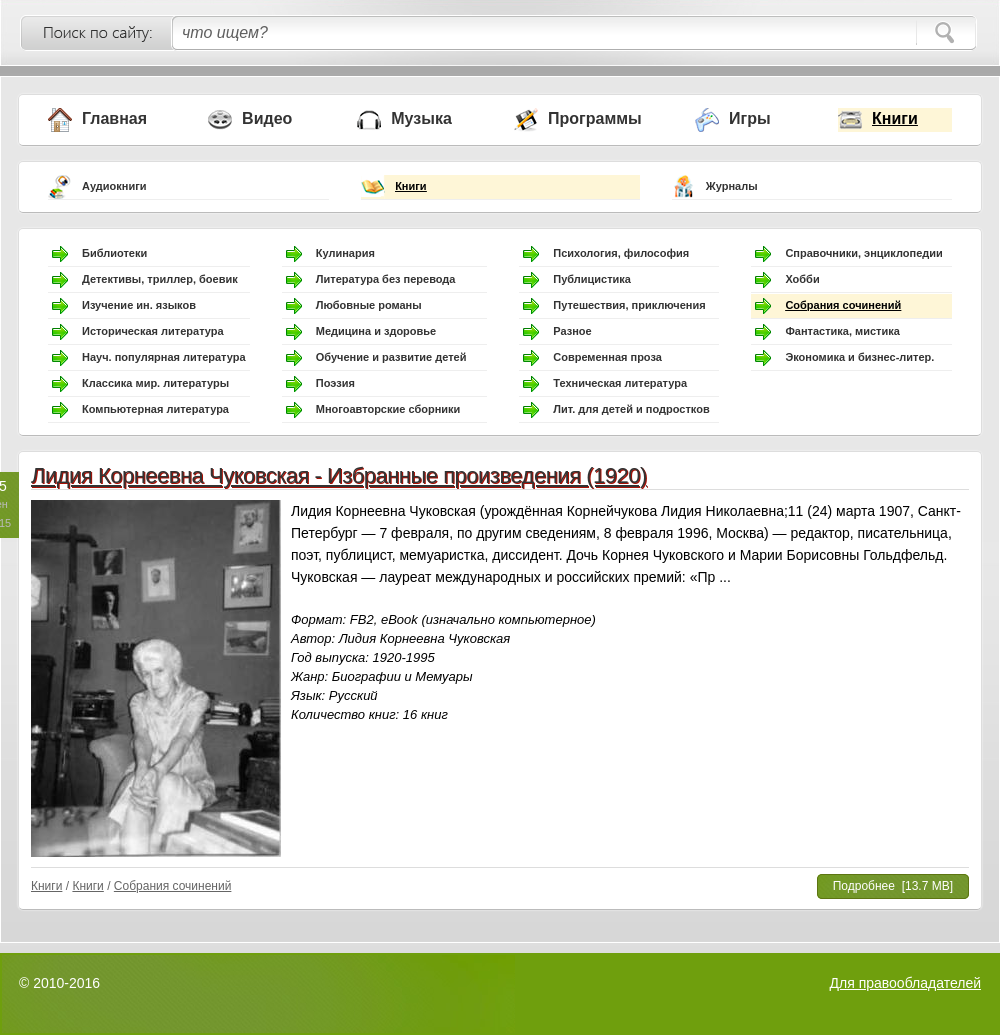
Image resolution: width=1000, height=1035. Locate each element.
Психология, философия (621, 253)
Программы (595, 118)
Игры (750, 118)
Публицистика (592, 279)
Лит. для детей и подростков (631, 409)
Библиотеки (114, 253)
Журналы (732, 186)
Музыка (421, 118)
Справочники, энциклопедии (863, 253)
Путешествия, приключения (629, 305)
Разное (572, 331)
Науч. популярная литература (164, 357)
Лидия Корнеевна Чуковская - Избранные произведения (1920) (339, 475)
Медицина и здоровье (376, 331)
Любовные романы (369, 305)
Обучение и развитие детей (391, 357)
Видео (267, 118)
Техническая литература (620, 383)
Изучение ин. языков (139, 305)
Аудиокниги (114, 186)
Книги (895, 118)
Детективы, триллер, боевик (160, 279)
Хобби (802, 279)
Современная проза (607, 357)
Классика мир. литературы (155, 383)
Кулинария (345, 253)
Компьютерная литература (155, 409)
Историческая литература (153, 331)
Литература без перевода (386, 279)
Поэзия (335, 383)
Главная (114, 118)
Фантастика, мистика (842, 331)
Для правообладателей (905, 983)
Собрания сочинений (843, 305)
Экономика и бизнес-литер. (859, 357)
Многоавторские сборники (388, 409)
